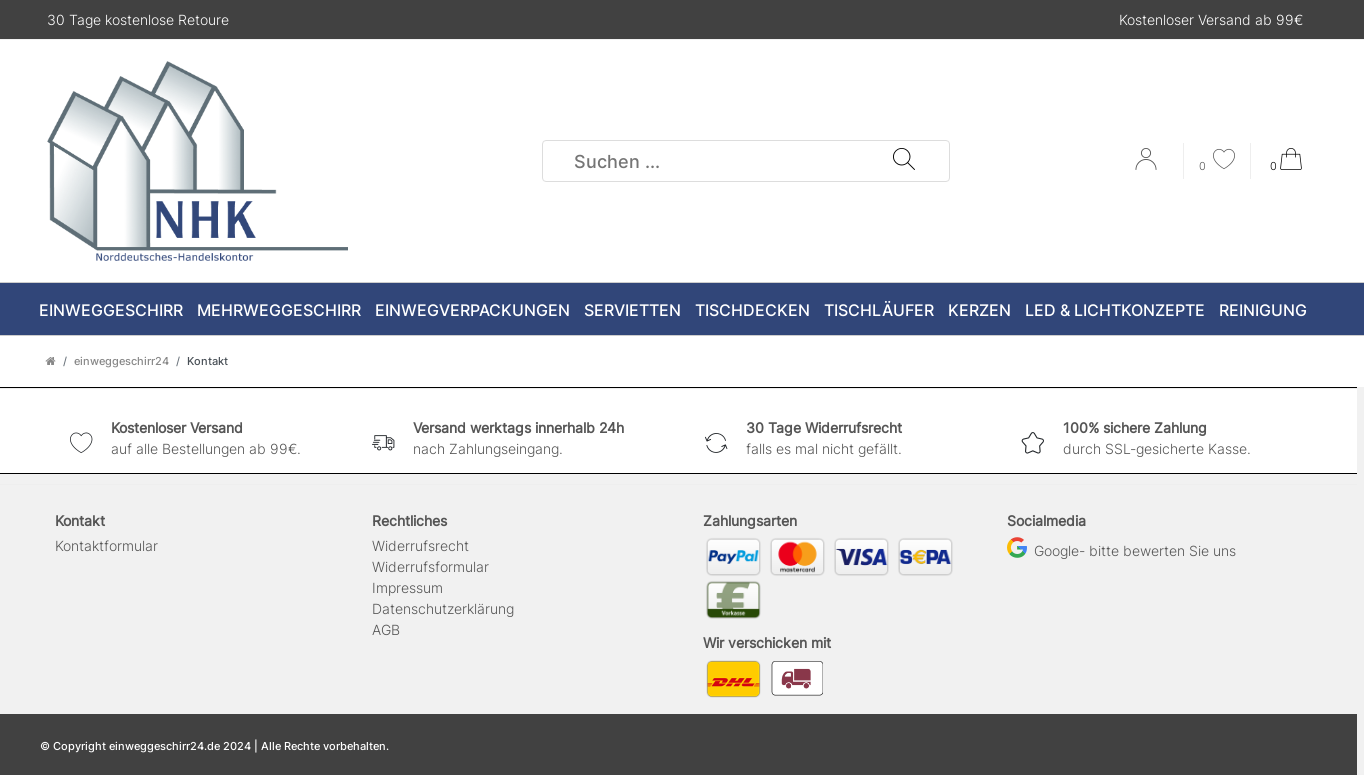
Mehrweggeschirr (279, 310)
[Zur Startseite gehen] (51, 361)
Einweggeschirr (111, 310)
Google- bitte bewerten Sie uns (1121, 550)
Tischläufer (879, 310)
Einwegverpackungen (472, 310)
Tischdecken (752, 310)
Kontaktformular (106, 545)
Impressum (407, 587)
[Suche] (904, 161)
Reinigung (1263, 310)
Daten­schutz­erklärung (443, 608)
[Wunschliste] (1217, 161)
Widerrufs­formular (430, 566)
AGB (386, 629)
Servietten (632, 310)
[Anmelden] (1148, 166)
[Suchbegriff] (718, 161)
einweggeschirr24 (121, 361)
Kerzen (979, 310)
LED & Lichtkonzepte (1115, 310)
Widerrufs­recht (420, 545)
